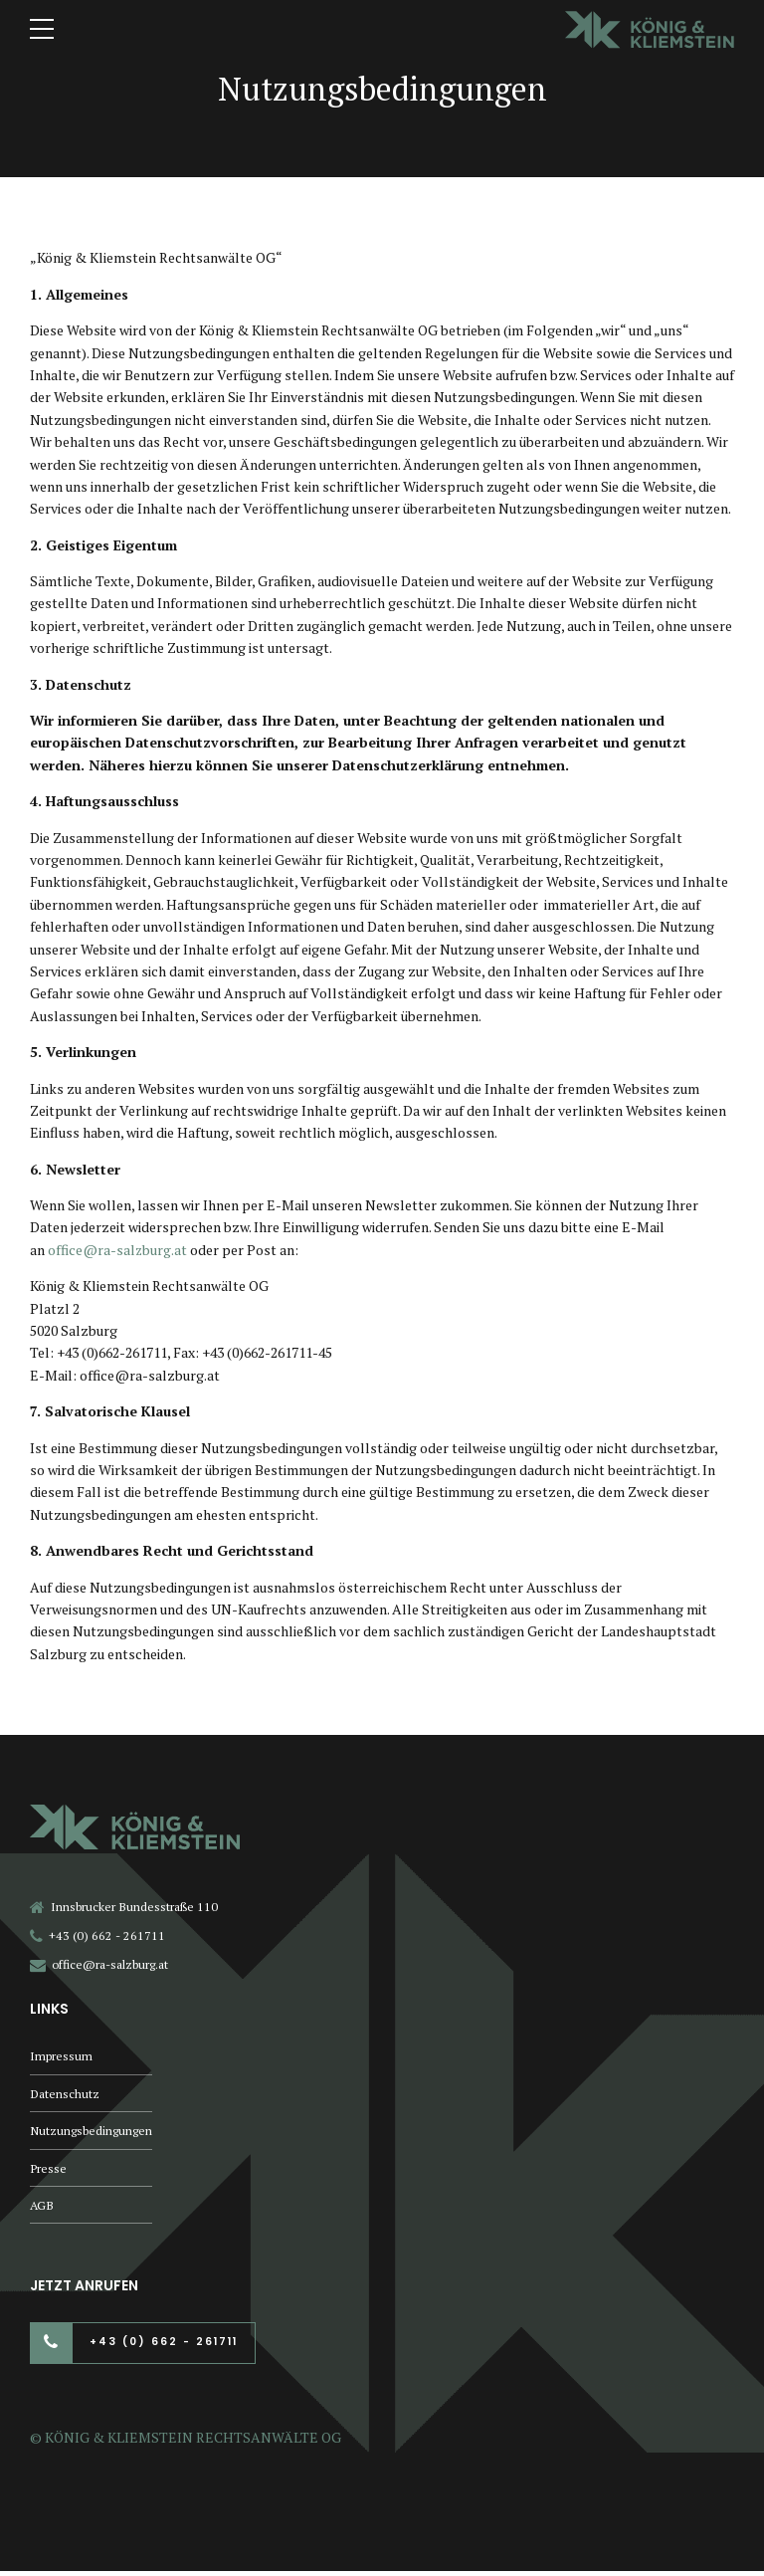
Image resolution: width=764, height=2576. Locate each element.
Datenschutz (64, 2094)
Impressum (61, 2055)
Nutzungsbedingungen (91, 2132)
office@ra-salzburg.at (118, 1249)
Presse (48, 2171)
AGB (42, 2209)
